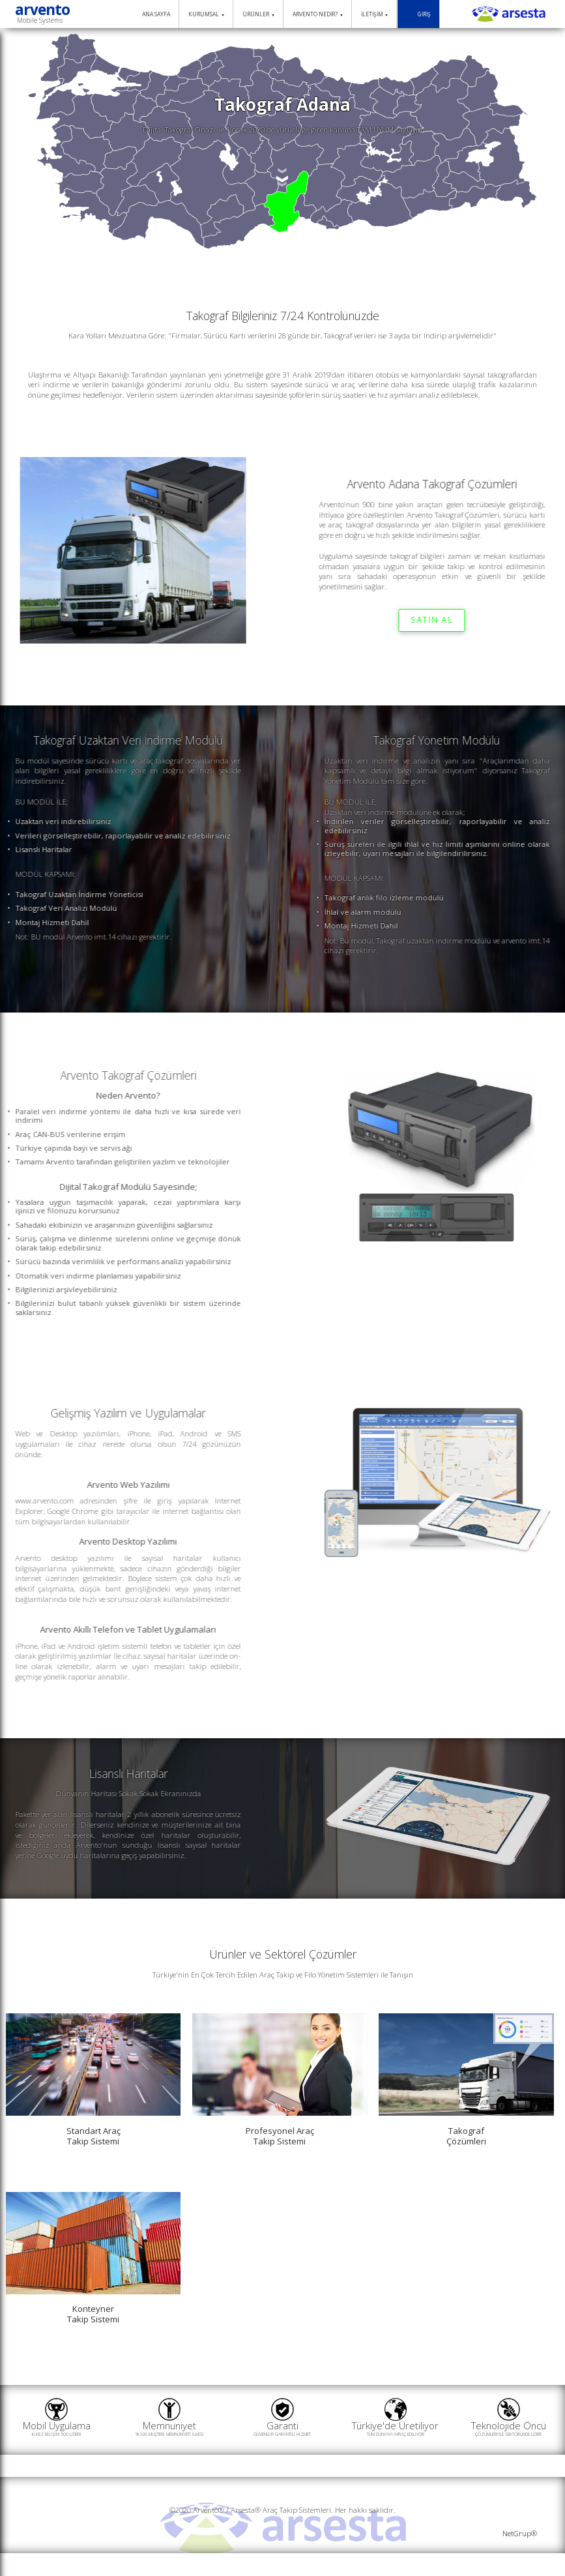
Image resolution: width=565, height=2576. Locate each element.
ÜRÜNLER (258, 14)
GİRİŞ (418, 14)
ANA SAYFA (152, 14)
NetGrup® (519, 2533)
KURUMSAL (206, 14)
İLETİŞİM (374, 14)
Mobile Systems (40, 20)
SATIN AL (424, 619)
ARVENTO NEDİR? (318, 14)
